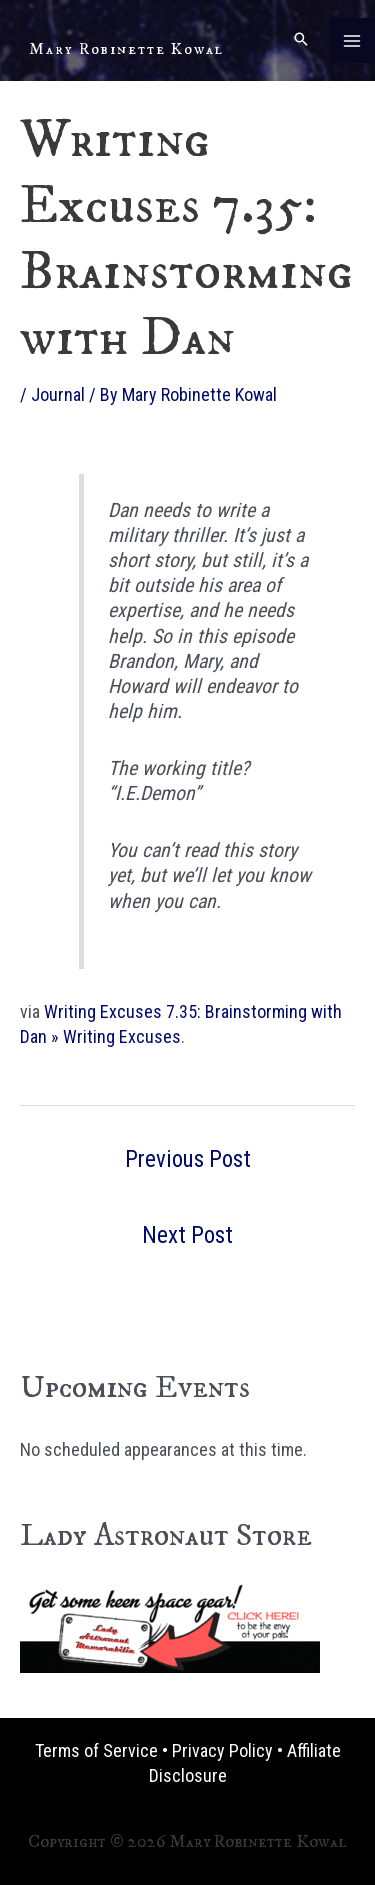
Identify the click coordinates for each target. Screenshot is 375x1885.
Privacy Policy (222, 1750)
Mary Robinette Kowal (126, 49)
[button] (301, 40)
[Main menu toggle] (352, 40)
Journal (58, 394)
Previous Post (188, 1159)
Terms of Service (96, 1750)
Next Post (187, 1235)
